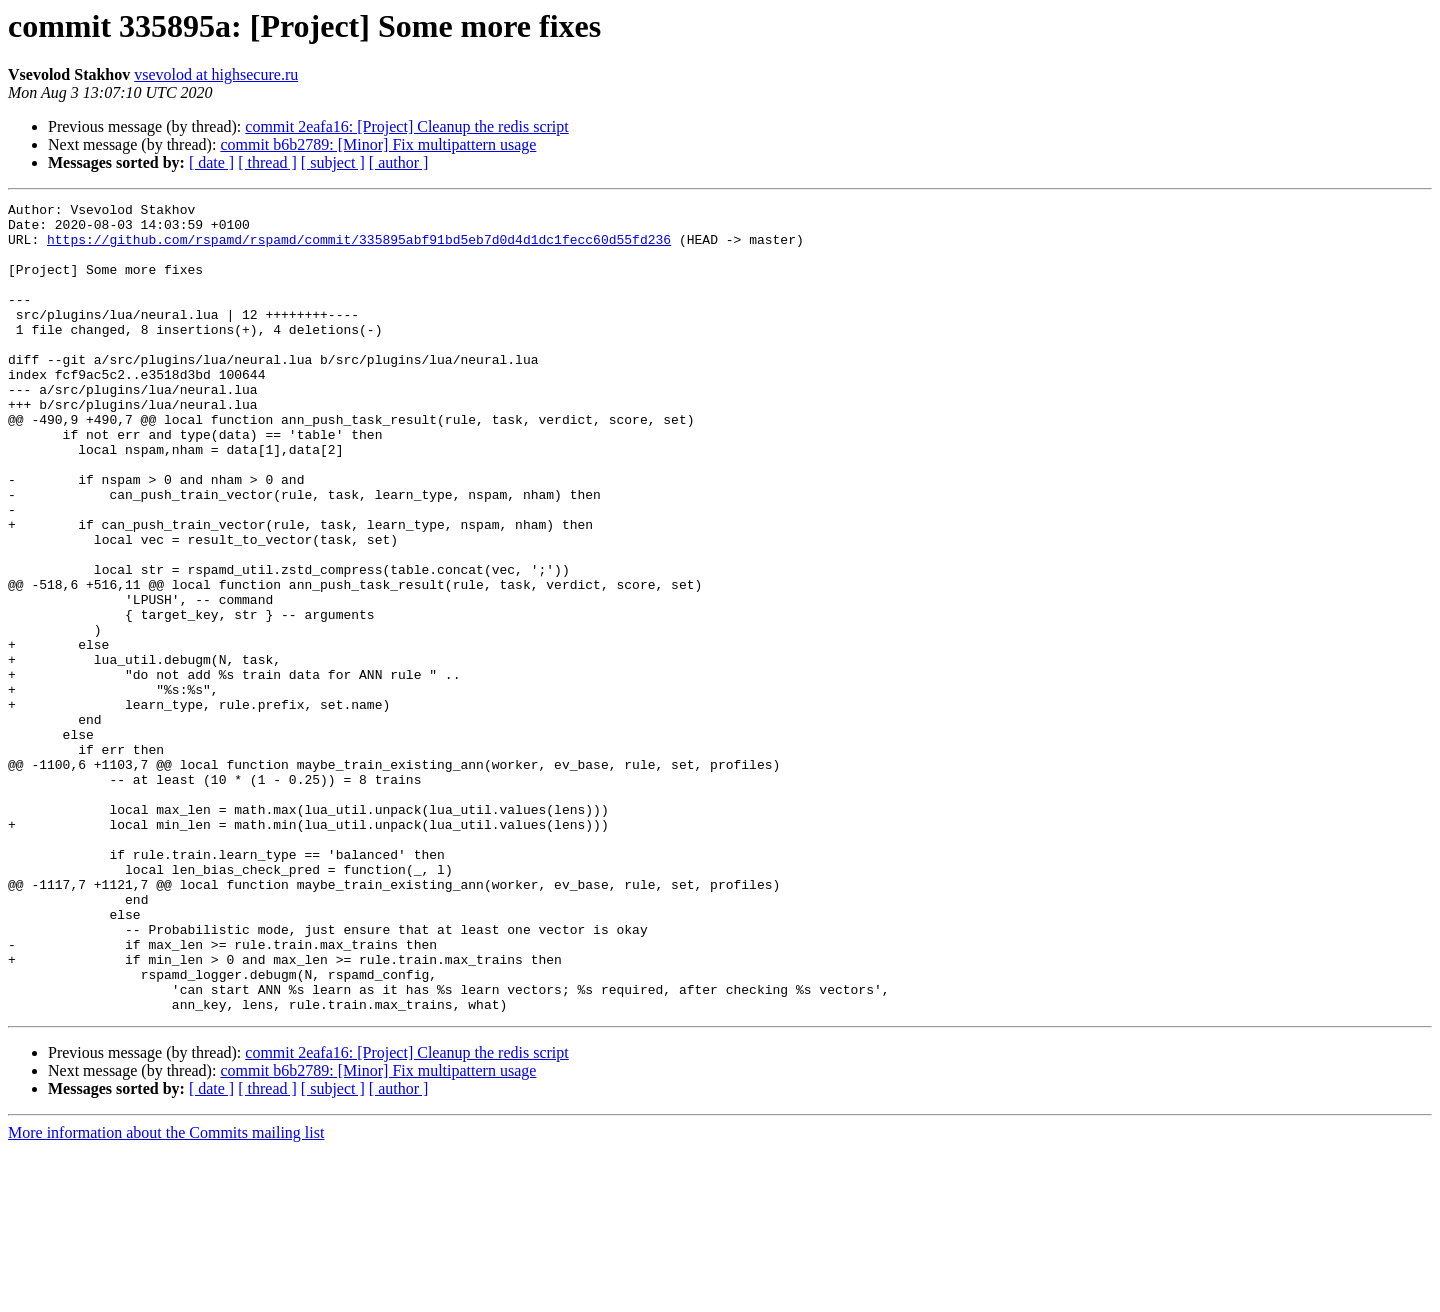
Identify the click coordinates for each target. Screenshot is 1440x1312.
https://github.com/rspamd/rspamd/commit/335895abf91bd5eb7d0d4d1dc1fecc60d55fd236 (359, 248)
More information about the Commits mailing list (166, 1294)
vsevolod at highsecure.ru (216, 74)
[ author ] (399, 162)
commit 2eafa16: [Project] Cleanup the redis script (406, 126)
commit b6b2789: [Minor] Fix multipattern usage (378, 144)
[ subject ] (333, 162)
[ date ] (211, 162)
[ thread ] (267, 162)
